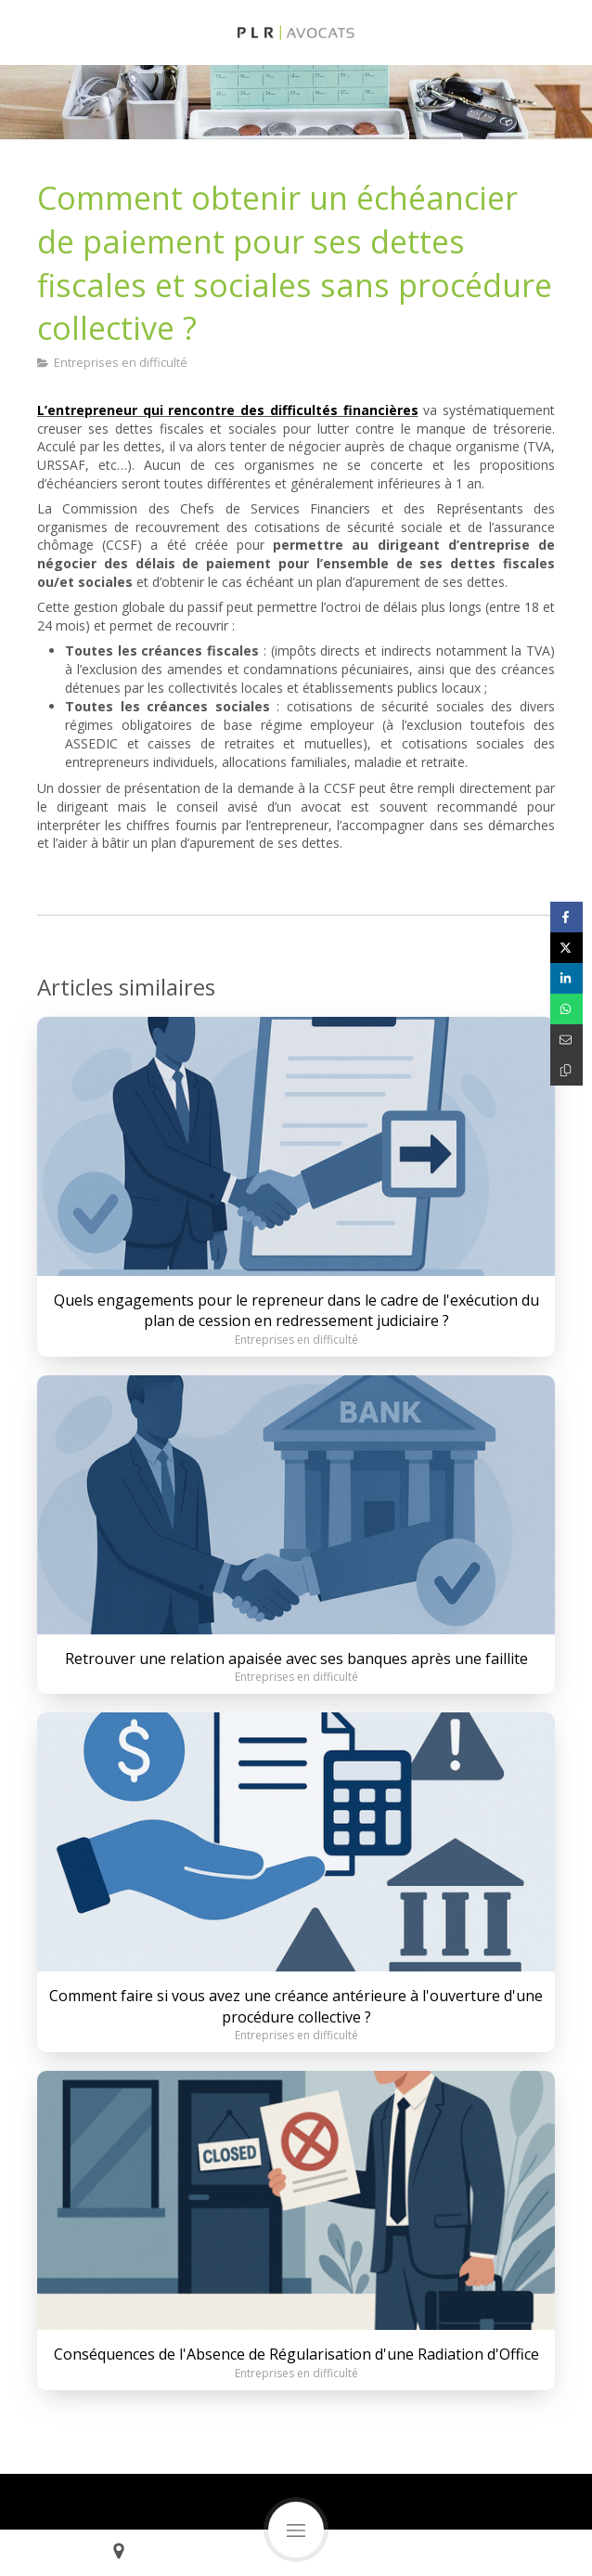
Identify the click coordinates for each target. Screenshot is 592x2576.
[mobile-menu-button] (296, 2529)
